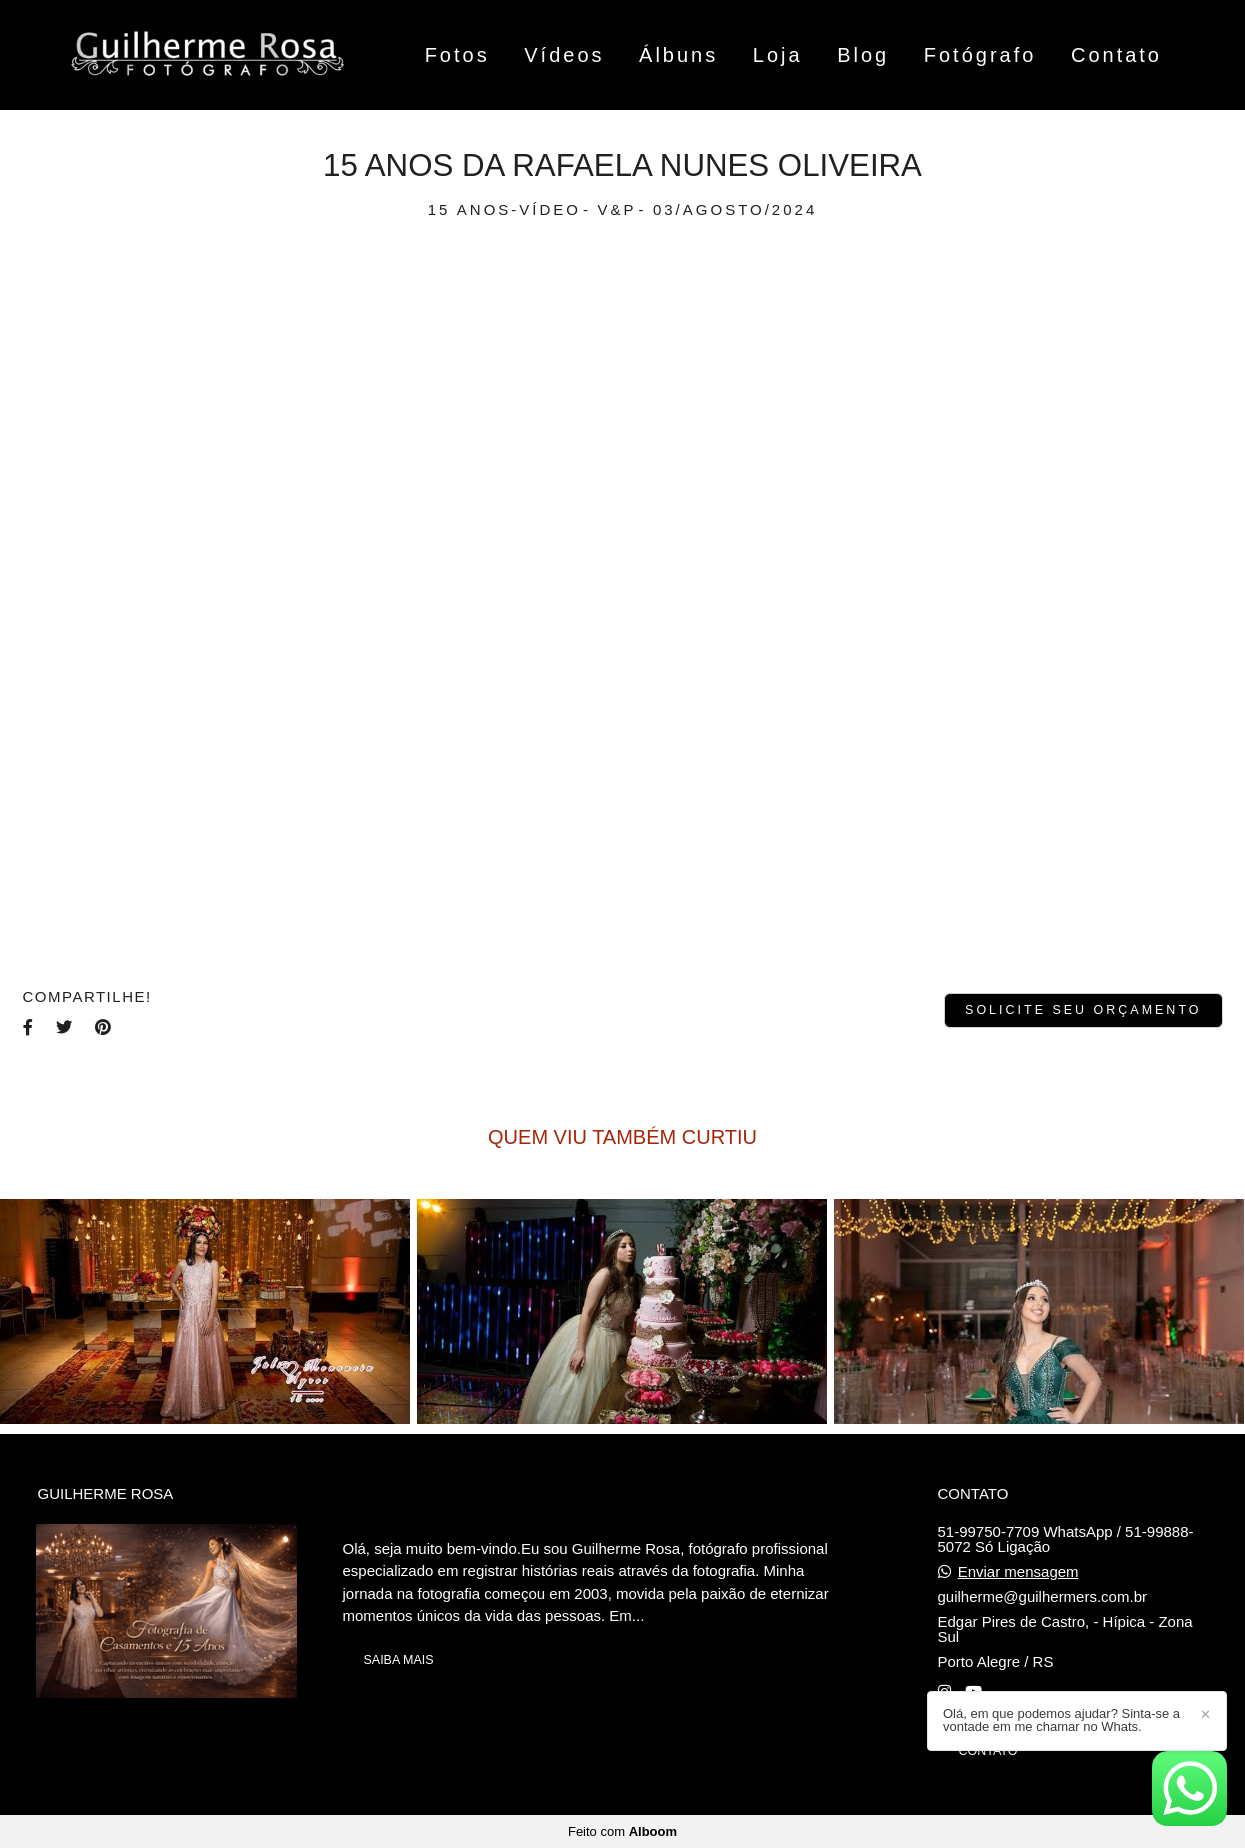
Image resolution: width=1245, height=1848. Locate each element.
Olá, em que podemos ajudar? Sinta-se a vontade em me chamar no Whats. (1061, 1720)
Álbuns (678, 55)
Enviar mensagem (1018, 1571)
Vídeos (564, 55)
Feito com (622, 1831)
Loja (778, 55)
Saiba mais (399, 1660)
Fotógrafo (980, 55)
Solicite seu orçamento (1083, 1010)
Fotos (457, 55)
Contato (1116, 55)
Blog (863, 55)
